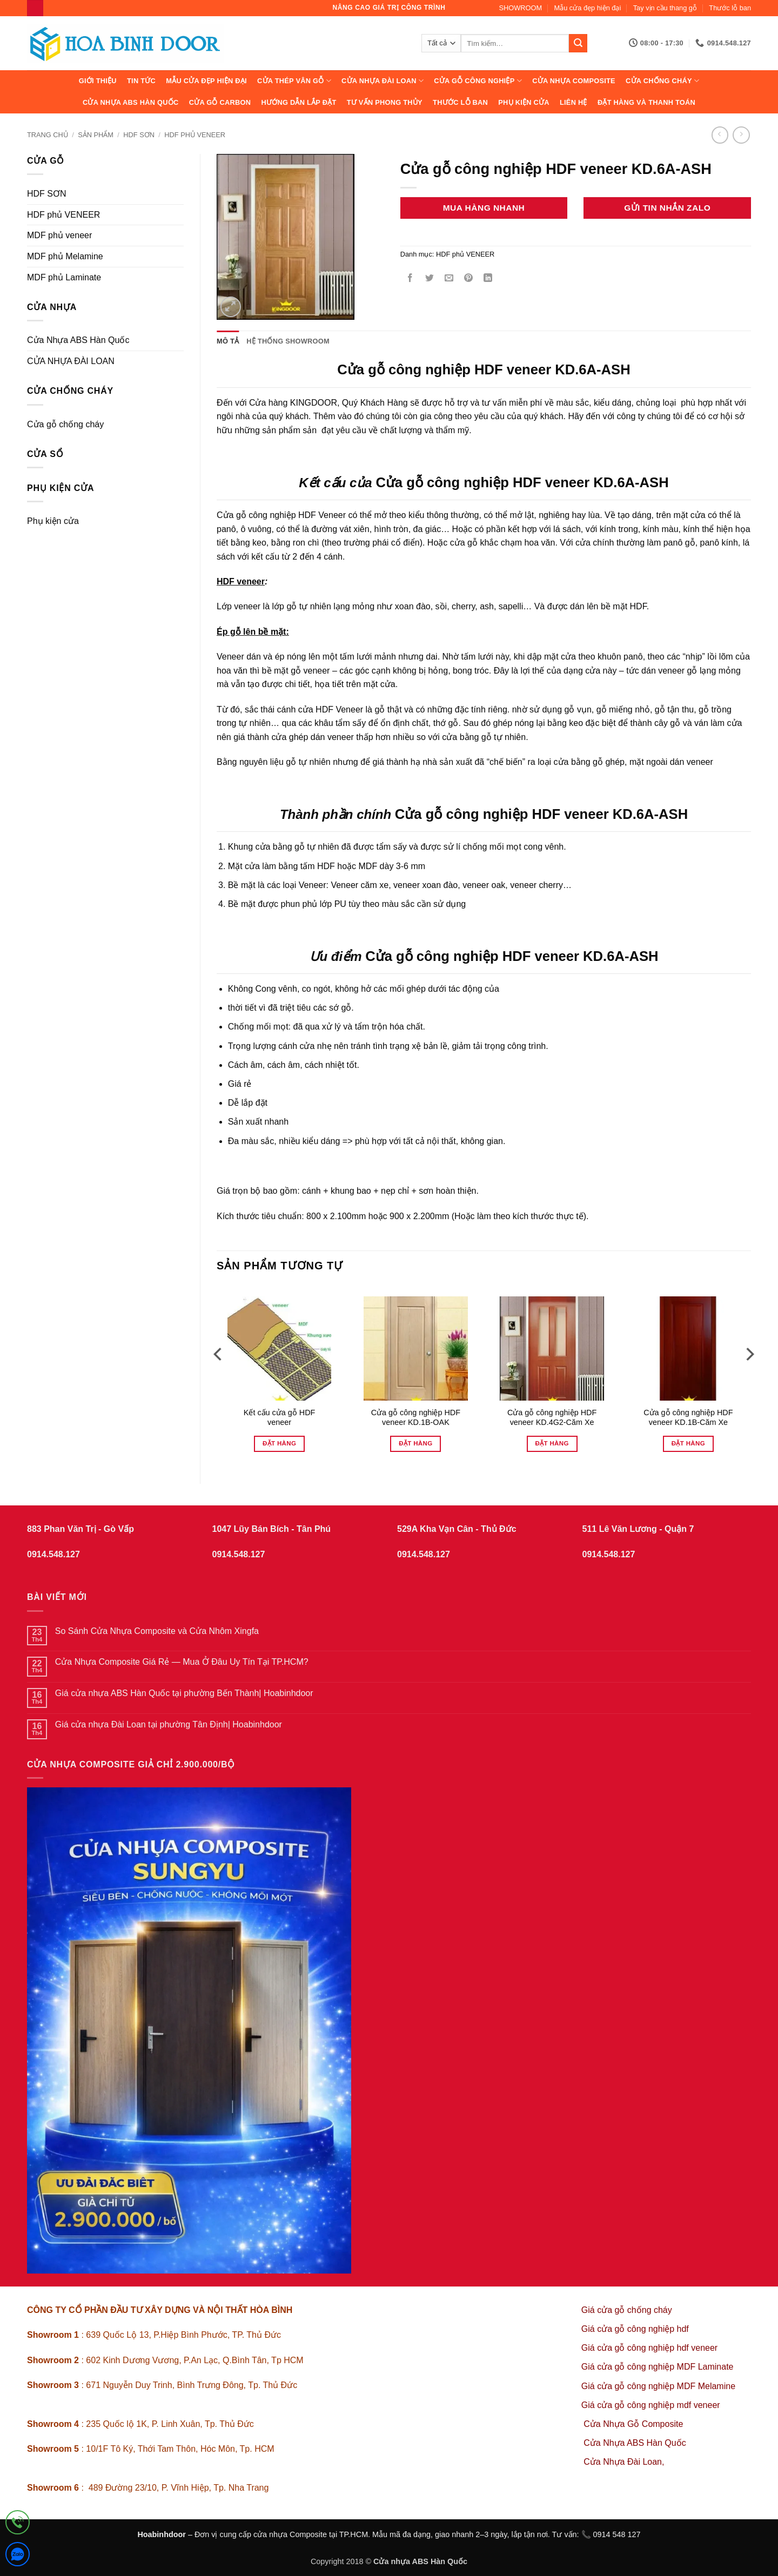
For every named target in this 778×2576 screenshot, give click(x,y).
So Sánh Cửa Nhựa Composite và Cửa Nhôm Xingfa (157, 1631)
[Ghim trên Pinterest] (469, 279)
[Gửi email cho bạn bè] (449, 279)
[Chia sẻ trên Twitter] (429, 279)
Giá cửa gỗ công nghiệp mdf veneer (650, 2405)
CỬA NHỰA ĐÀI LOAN (382, 81)
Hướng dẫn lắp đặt (298, 102)
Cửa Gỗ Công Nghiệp (478, 81)
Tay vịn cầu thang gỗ (665, 8)
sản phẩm (95, 135)
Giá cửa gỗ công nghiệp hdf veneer (649, 2347)
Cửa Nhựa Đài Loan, (624, 2461)
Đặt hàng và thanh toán (646, 102)
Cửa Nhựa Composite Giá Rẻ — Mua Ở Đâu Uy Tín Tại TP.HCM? (181, 1661)
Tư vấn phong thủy (384, 102)
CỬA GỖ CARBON (220, 102)
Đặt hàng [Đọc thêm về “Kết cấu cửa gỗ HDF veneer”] (279, 1443)
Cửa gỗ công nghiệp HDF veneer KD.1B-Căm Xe (688, 1417)
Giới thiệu (98, 81)
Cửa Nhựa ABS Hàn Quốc (131, 102)
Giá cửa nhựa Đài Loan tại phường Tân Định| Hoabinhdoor (168, 1724)
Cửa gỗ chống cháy (65, 424)
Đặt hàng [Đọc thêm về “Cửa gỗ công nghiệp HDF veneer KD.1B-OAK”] (415, 1443)
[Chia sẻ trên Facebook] (410, 279)
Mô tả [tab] (228, 341)
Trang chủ (47, 135)
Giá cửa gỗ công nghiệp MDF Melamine (658, 2386)
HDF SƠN (139, 135)
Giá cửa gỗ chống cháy (626, 2310)
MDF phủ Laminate (64, 277)
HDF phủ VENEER (194, 135)
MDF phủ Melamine (65, 256)
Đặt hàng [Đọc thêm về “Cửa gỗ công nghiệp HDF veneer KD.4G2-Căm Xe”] (552, 1443)
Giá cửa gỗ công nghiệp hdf (635, 2328)
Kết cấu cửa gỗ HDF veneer (280, 1417)
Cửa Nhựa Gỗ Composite (635, 2424)
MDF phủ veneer (59, 235)
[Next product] (720, 134)
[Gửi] (578, 43)
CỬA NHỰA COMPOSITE (573, 81)
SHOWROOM (520, 8)
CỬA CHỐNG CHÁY (662, 81)
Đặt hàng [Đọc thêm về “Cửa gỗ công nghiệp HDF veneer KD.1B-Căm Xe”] (688, 1443)
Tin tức (141, 81)
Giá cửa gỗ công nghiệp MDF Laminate (657, 2366)
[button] (231, 307)
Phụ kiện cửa (523, 102)
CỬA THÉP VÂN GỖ (294, 81)
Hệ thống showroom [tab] (288, 341)
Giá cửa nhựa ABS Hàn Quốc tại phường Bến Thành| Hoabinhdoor (184, 1693)
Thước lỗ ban (730, 8)
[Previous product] (741, 134)
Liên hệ (573, 102)
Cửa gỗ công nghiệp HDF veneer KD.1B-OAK (415, 1417)
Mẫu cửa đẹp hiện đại (587, 8)
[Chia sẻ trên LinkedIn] (488, 279)
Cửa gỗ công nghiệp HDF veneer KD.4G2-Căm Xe (551, 1417)
